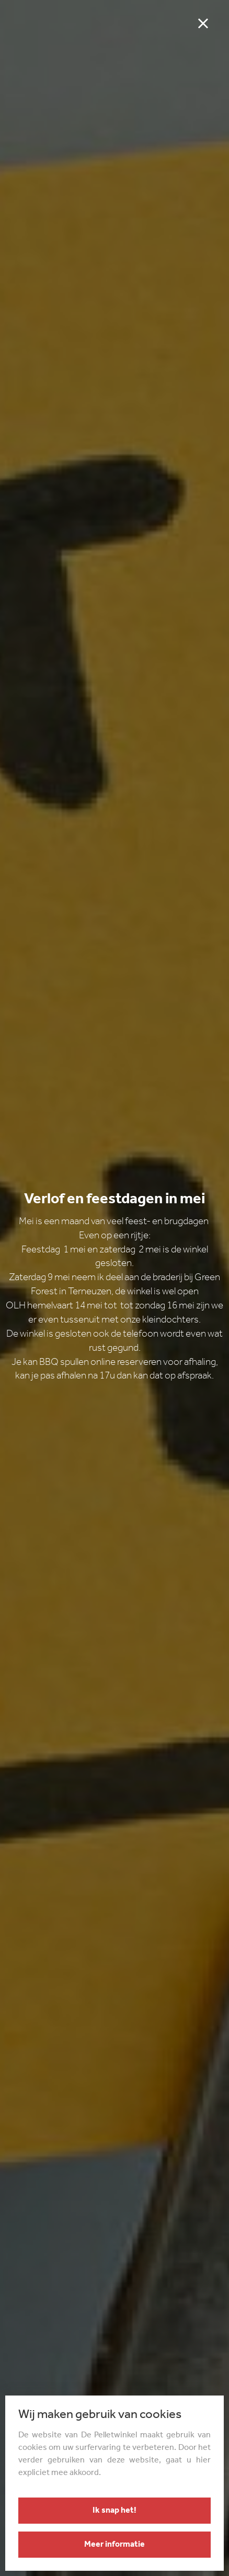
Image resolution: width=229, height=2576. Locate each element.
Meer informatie (114, 2544)
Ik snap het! (114, 2510)
